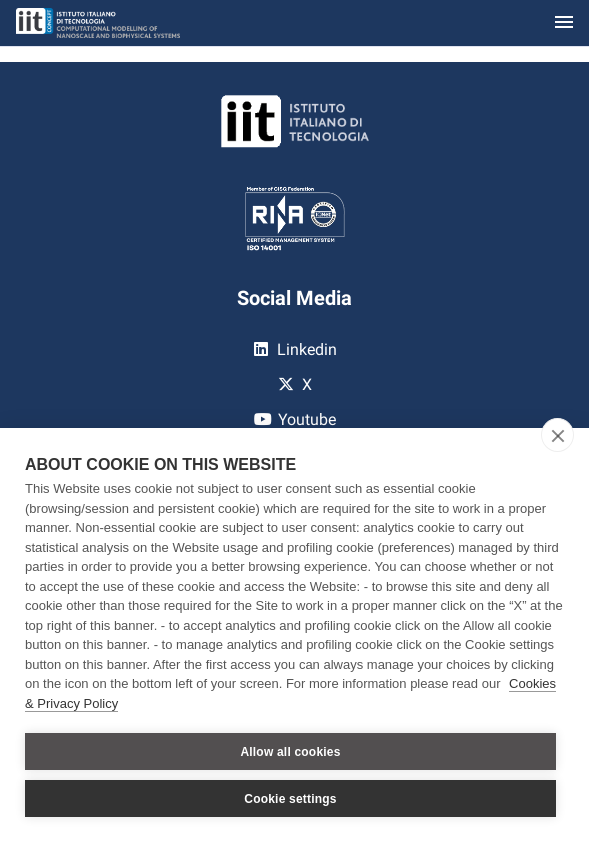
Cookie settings (290, 799)
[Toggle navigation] (564, 23)
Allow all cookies (290, 752)
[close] (557, 435)
